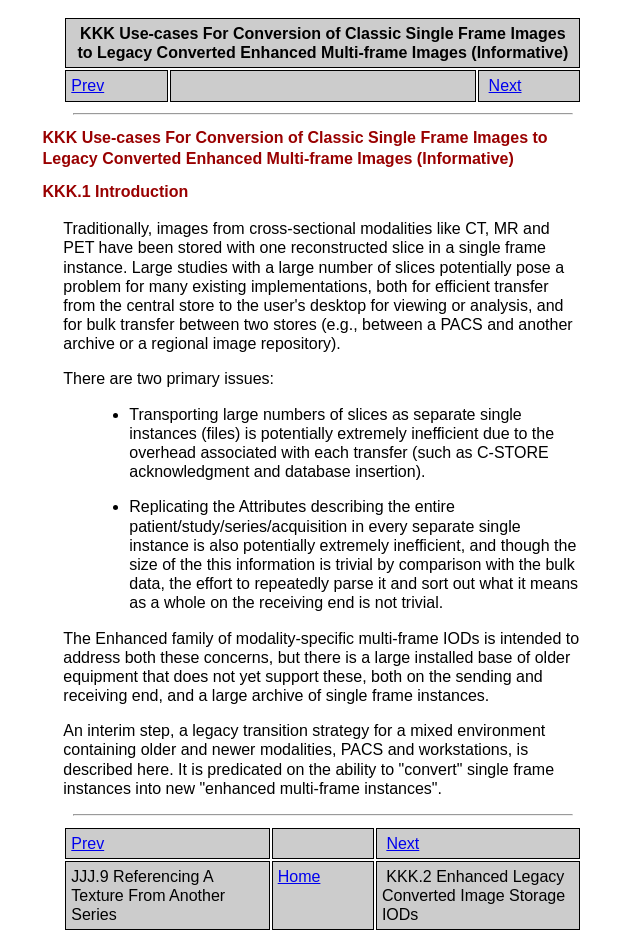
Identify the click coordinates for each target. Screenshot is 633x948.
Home (299, 876)
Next (505, 85)
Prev (87, 85)
